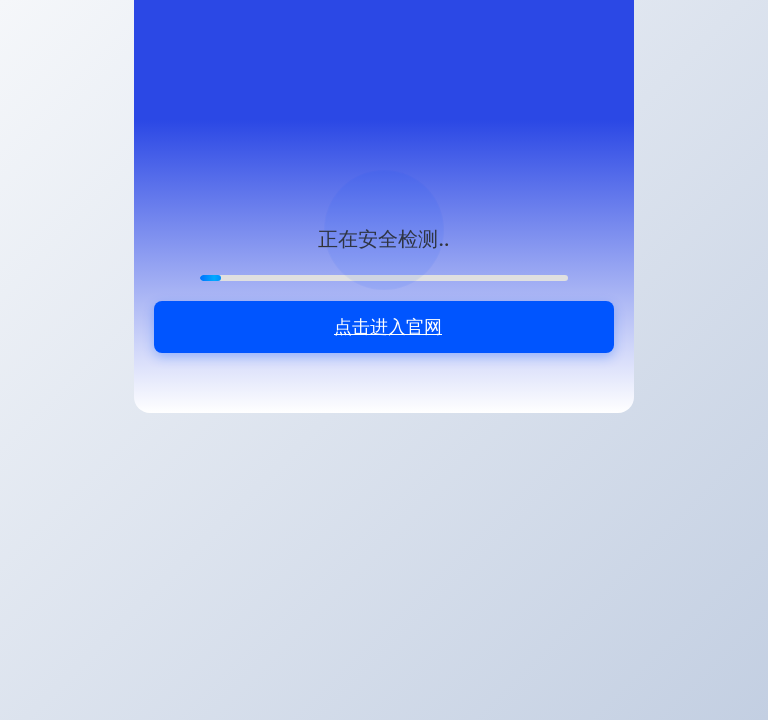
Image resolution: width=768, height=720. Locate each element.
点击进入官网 (388, 326)
